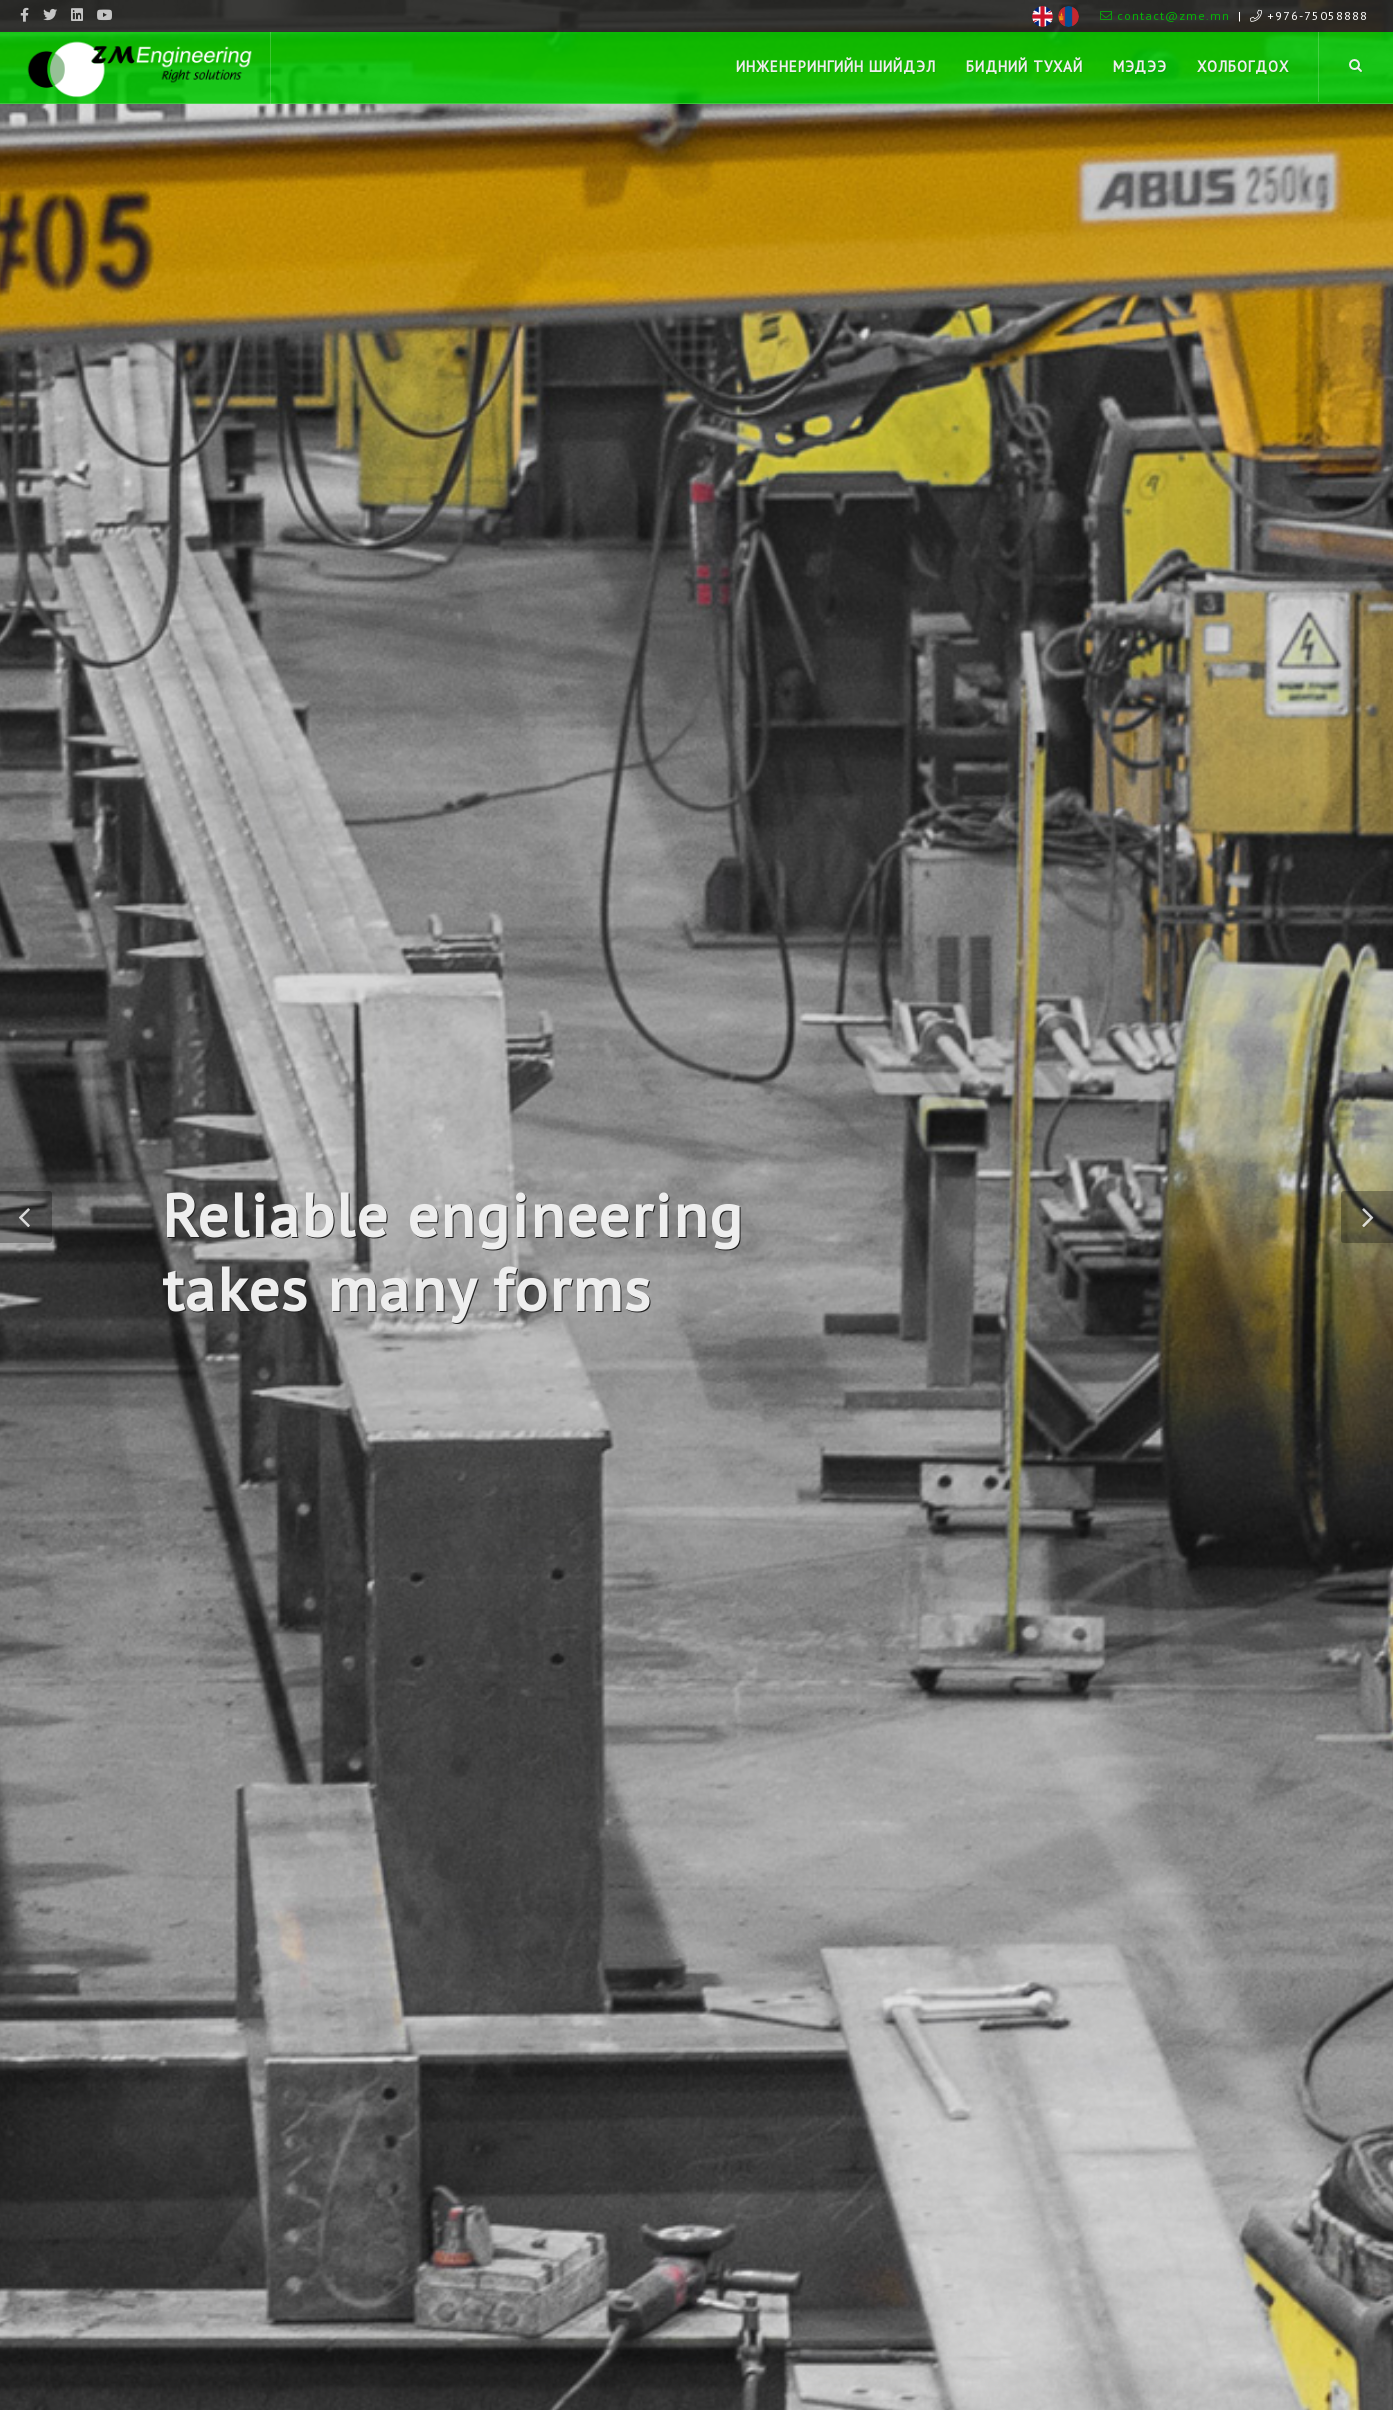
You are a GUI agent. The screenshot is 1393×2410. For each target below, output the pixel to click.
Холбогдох (1243, 66)
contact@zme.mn (1165, 15)
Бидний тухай (1024, 66)
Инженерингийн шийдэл (836, 66)
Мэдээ (1140, 66)
